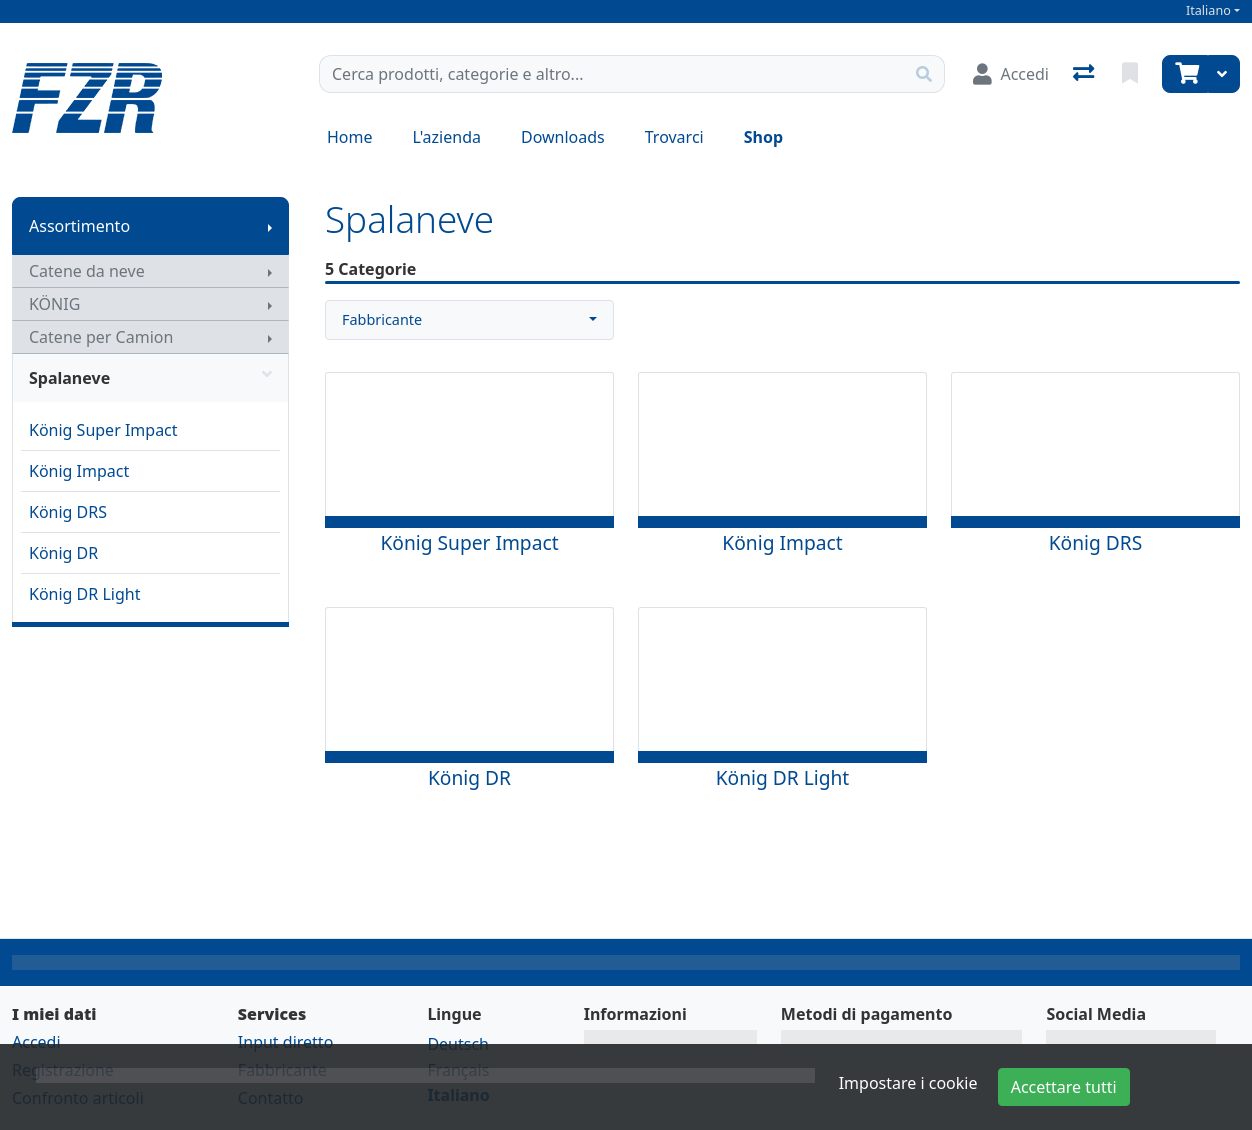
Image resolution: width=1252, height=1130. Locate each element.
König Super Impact (103, 430)
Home (350, 137)
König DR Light (84, 594)
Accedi (36, 1042)
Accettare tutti (1064, 1087)
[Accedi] (1011, 74)
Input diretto (286, 1042)
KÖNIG (54, 304)
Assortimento (79, 226)
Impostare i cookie (908, 1083)
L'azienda (447, 137)
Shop (763, 137)
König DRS (68, 512)
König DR (63, 553)
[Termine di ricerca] (612, 74)
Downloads (563, 137)
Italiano (1208, 10)
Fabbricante (382, 319)
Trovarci (674, 137)
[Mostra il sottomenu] (270, 226)
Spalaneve (150, 378)
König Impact (79, 471)
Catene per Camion (101, 337)
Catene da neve (87, 271)
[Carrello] (1185, 74)
